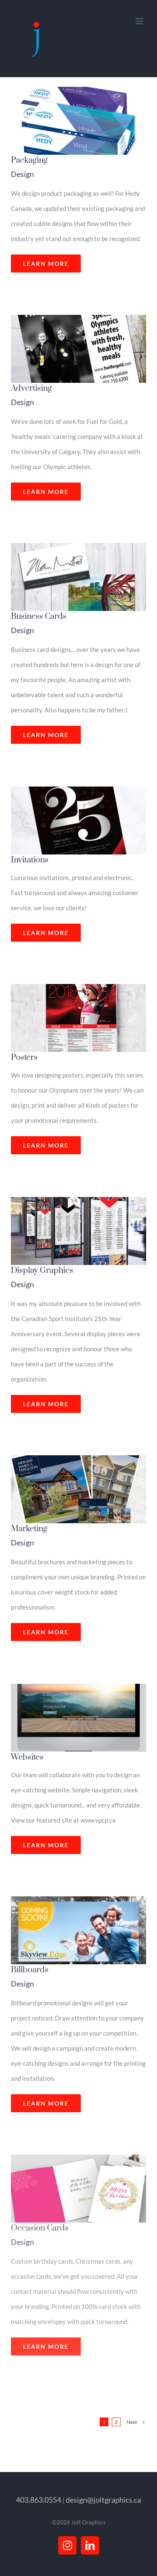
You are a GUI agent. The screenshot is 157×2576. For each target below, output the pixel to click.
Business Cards (39, 616)
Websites (27, 1757)
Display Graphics (42, 1270)
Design (22, 174)
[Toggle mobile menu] (140, 21)
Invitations (30, 860)
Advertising (31, 388)
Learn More (46, 263)
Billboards (30, 1970)
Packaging (29, 160)
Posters (24, 1057)
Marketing (29, 1529)
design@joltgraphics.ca (103, 2499)
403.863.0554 (38, 2499)
